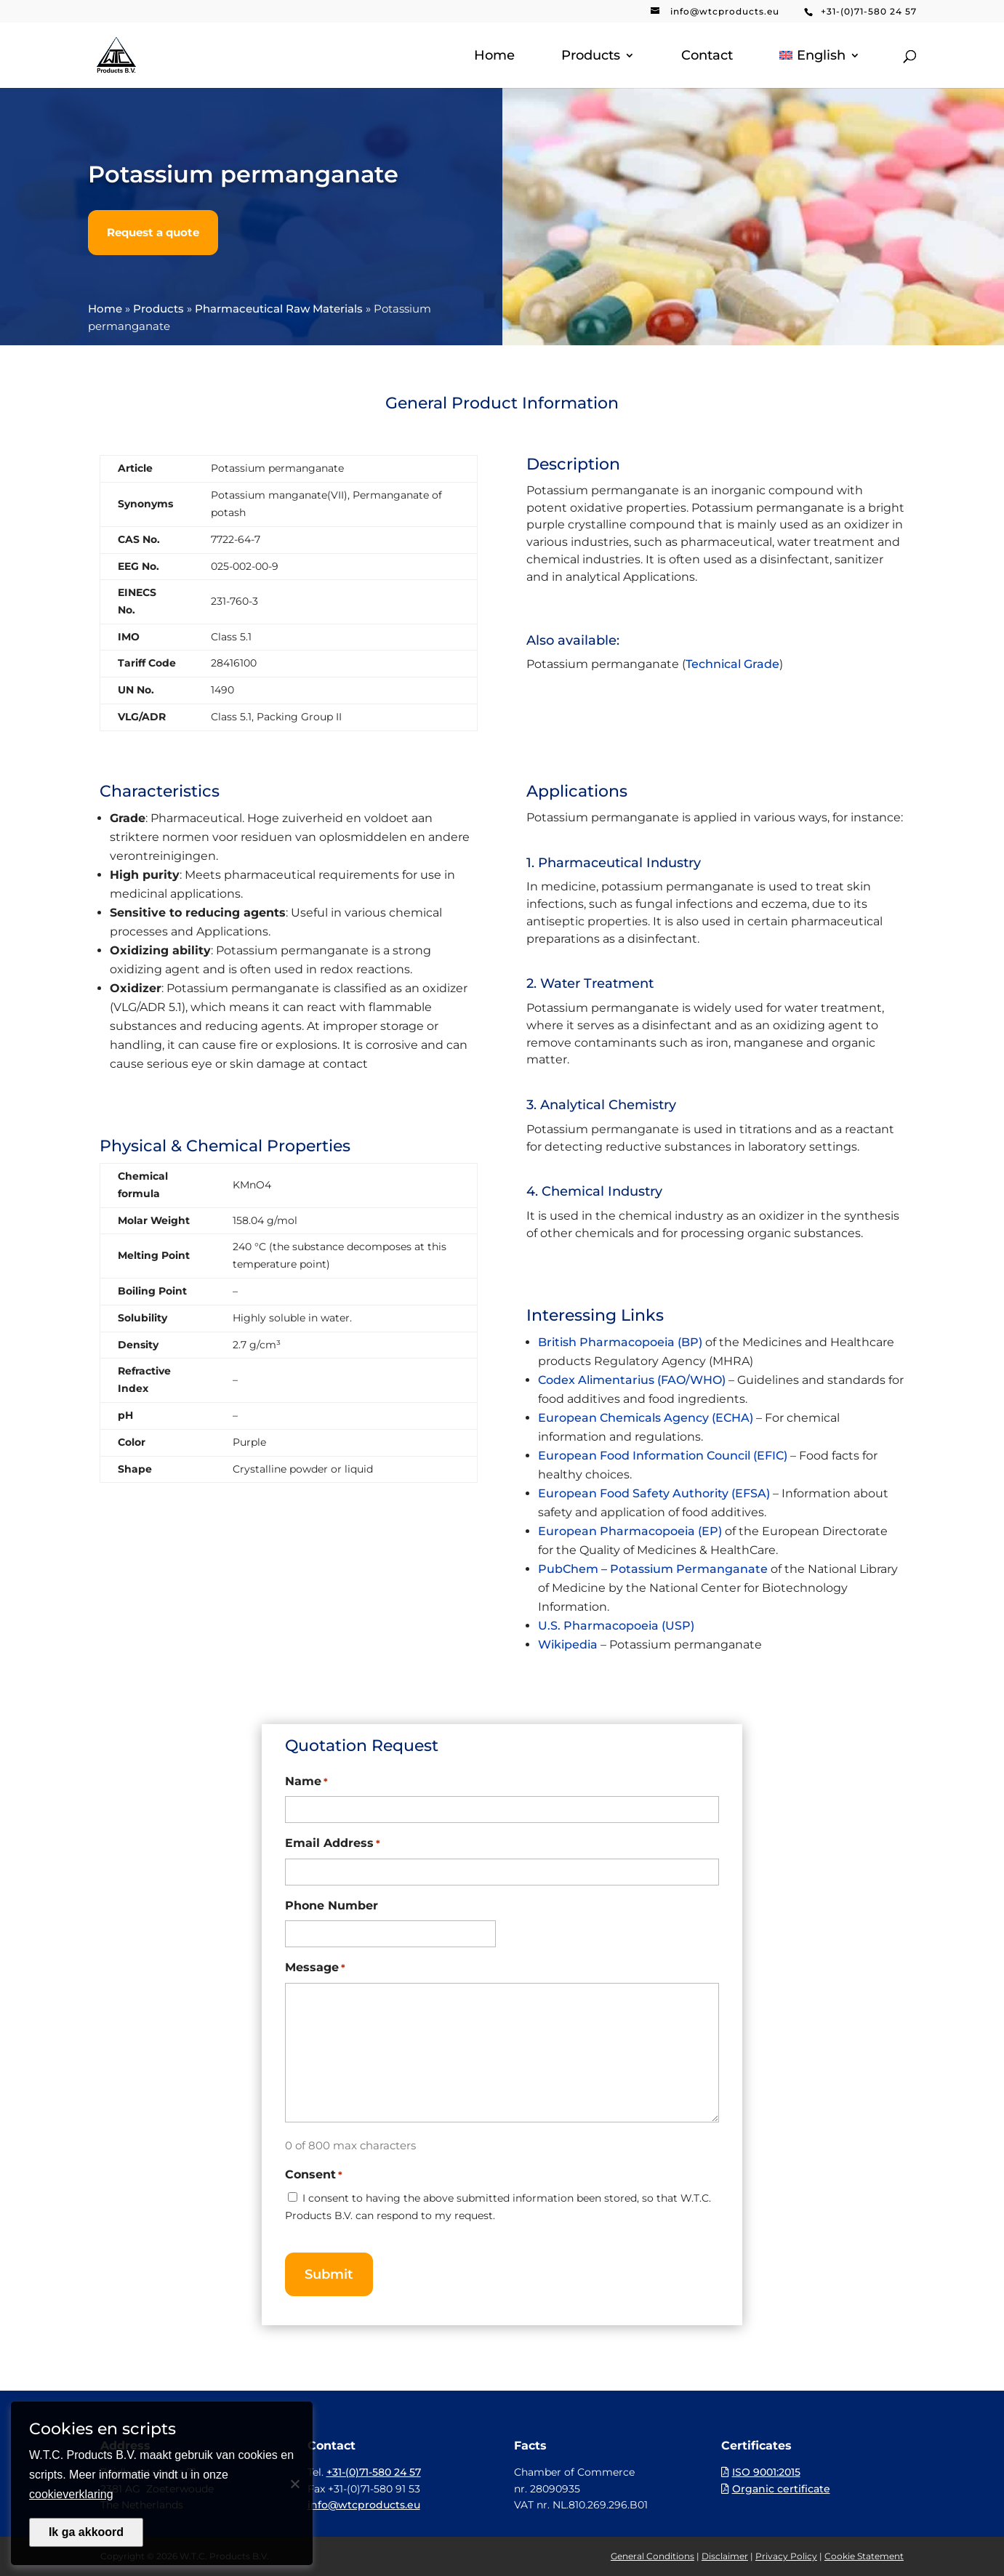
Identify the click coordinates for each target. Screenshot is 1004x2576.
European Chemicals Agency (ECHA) (645, 1418)
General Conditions (652, 2556)
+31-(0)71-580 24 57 (869, 11)
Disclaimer (725, 2556)
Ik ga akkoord (86, 2532)
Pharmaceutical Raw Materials (279, 308)
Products (590, 56)
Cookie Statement (864, 2556)
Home (494, 56)
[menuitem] (819, 69)
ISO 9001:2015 (766, 2472)
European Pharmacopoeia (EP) (630, 1531)
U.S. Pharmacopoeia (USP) (616, 1626)
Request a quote (153, 232)
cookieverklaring (71, 2494)
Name (306, 1782)
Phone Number (331, 1905)
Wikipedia (568, 1644)
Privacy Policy (786, 2556)
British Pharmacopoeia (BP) (620, 1342)
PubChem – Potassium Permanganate (653, 1569)
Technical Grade (732, 664)
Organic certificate (781, 2488)
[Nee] (294, 2483)
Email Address (332, 1844)
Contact (707, 56)
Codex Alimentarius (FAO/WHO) (632, 1380)
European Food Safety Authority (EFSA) (654, 1493)
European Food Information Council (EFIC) (662, 1455)
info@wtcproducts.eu (724, 11)
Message (315, 1968)
